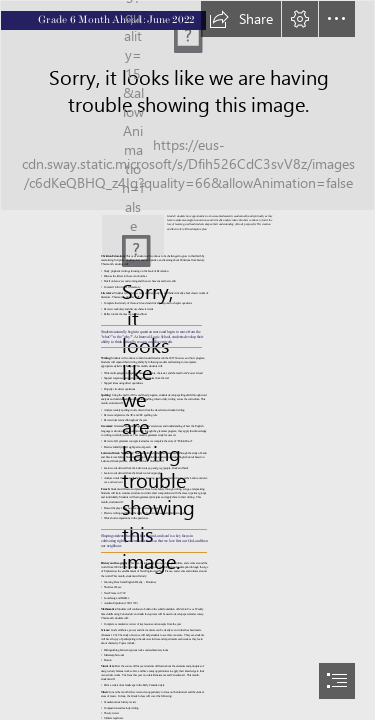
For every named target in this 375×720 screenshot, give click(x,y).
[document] (187, 360)
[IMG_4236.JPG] (133, 233)
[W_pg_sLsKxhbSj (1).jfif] (187, 105)
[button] (241, 19)
